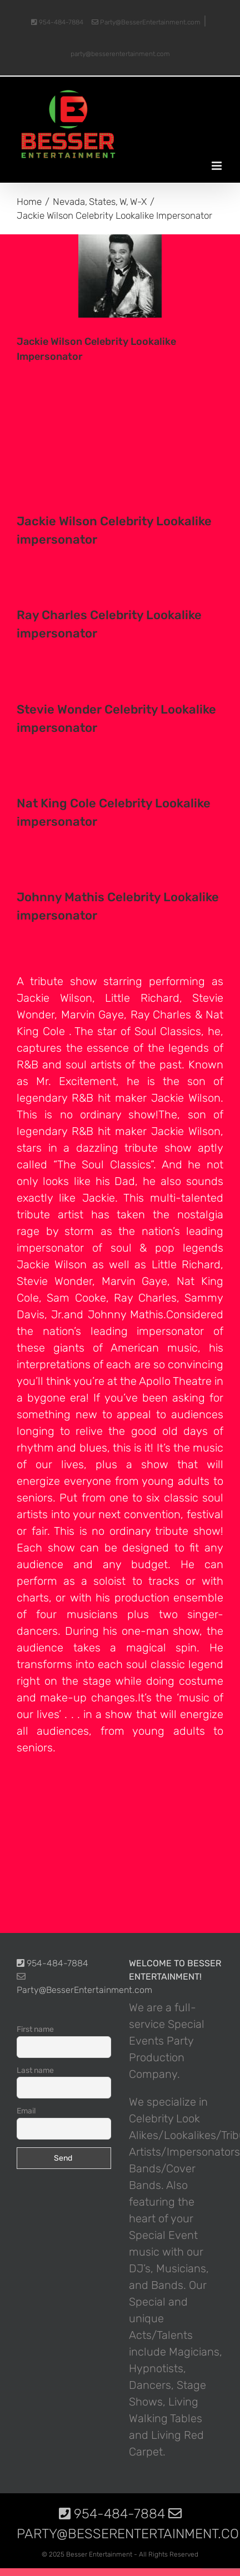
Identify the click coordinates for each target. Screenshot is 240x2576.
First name (35, 2029)
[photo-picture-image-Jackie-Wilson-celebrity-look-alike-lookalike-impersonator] (120, 276)
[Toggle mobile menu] (217, 166)
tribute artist (50, 1214)
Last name (35, 2070)
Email (26, 2111)
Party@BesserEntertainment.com (146, 22)
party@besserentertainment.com (120, 54)
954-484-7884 (57, 22)
